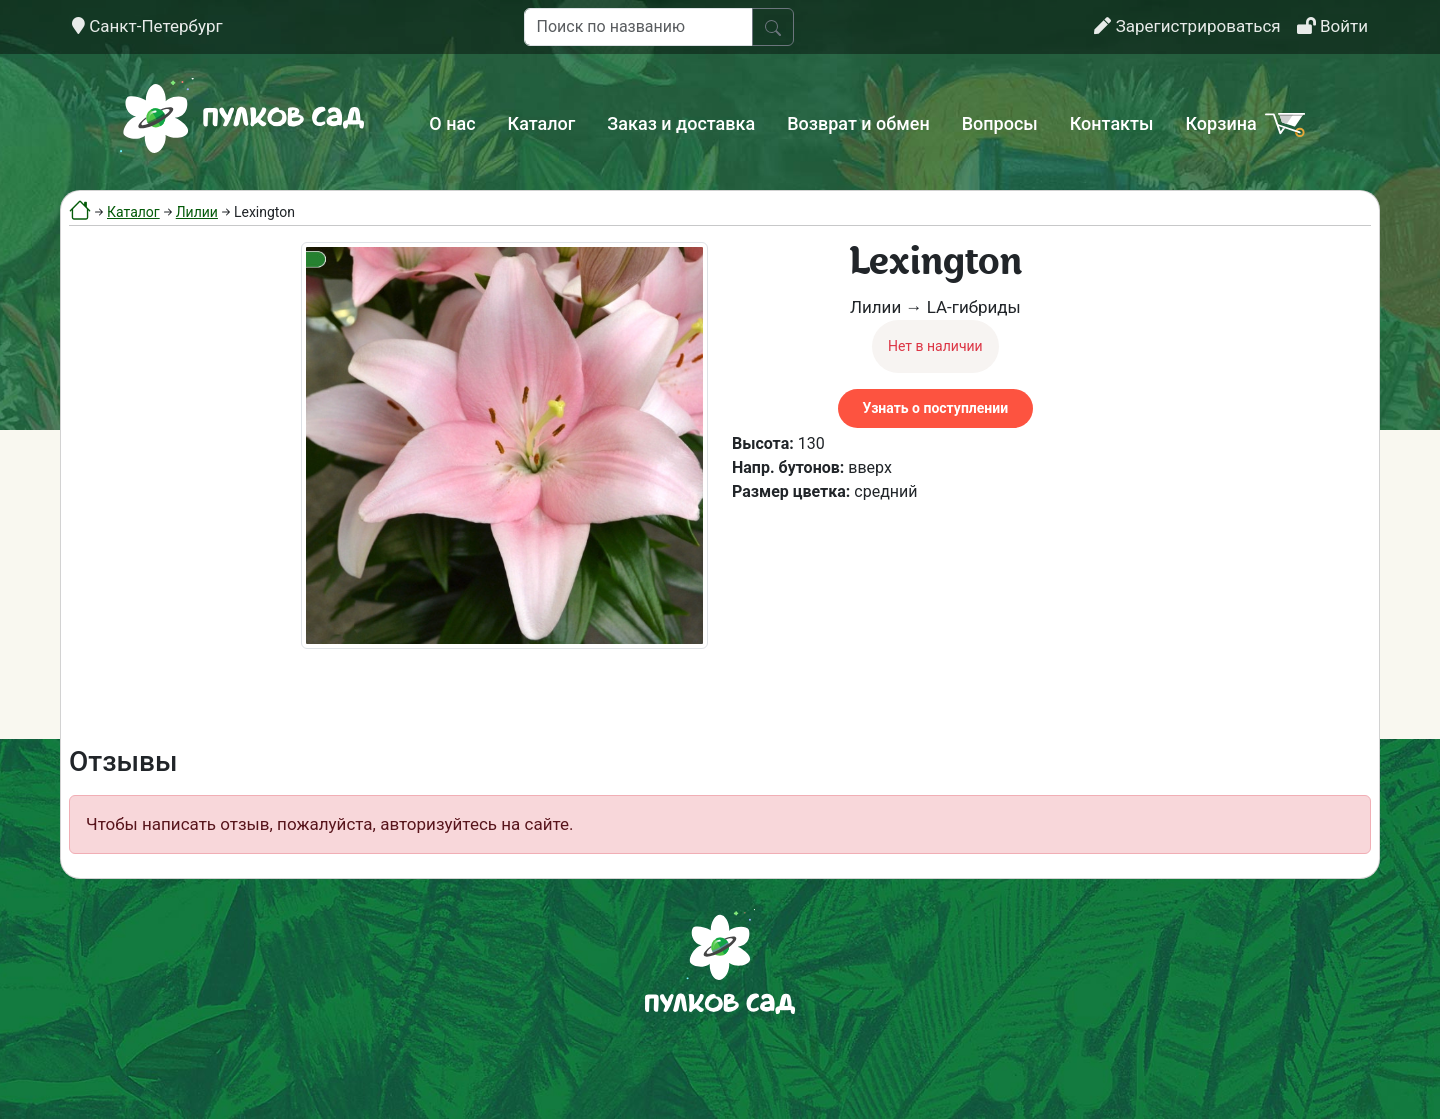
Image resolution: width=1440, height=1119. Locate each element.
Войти (1332, 26)
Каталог (542, 123)
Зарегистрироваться (1187, 26)
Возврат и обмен (858, 123)
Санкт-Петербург (147, 26)
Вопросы (1000, 123)
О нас (452, 123)
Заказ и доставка (681, 123)
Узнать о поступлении (935, 408)
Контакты (1112, 123)
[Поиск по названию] (638, 27)
